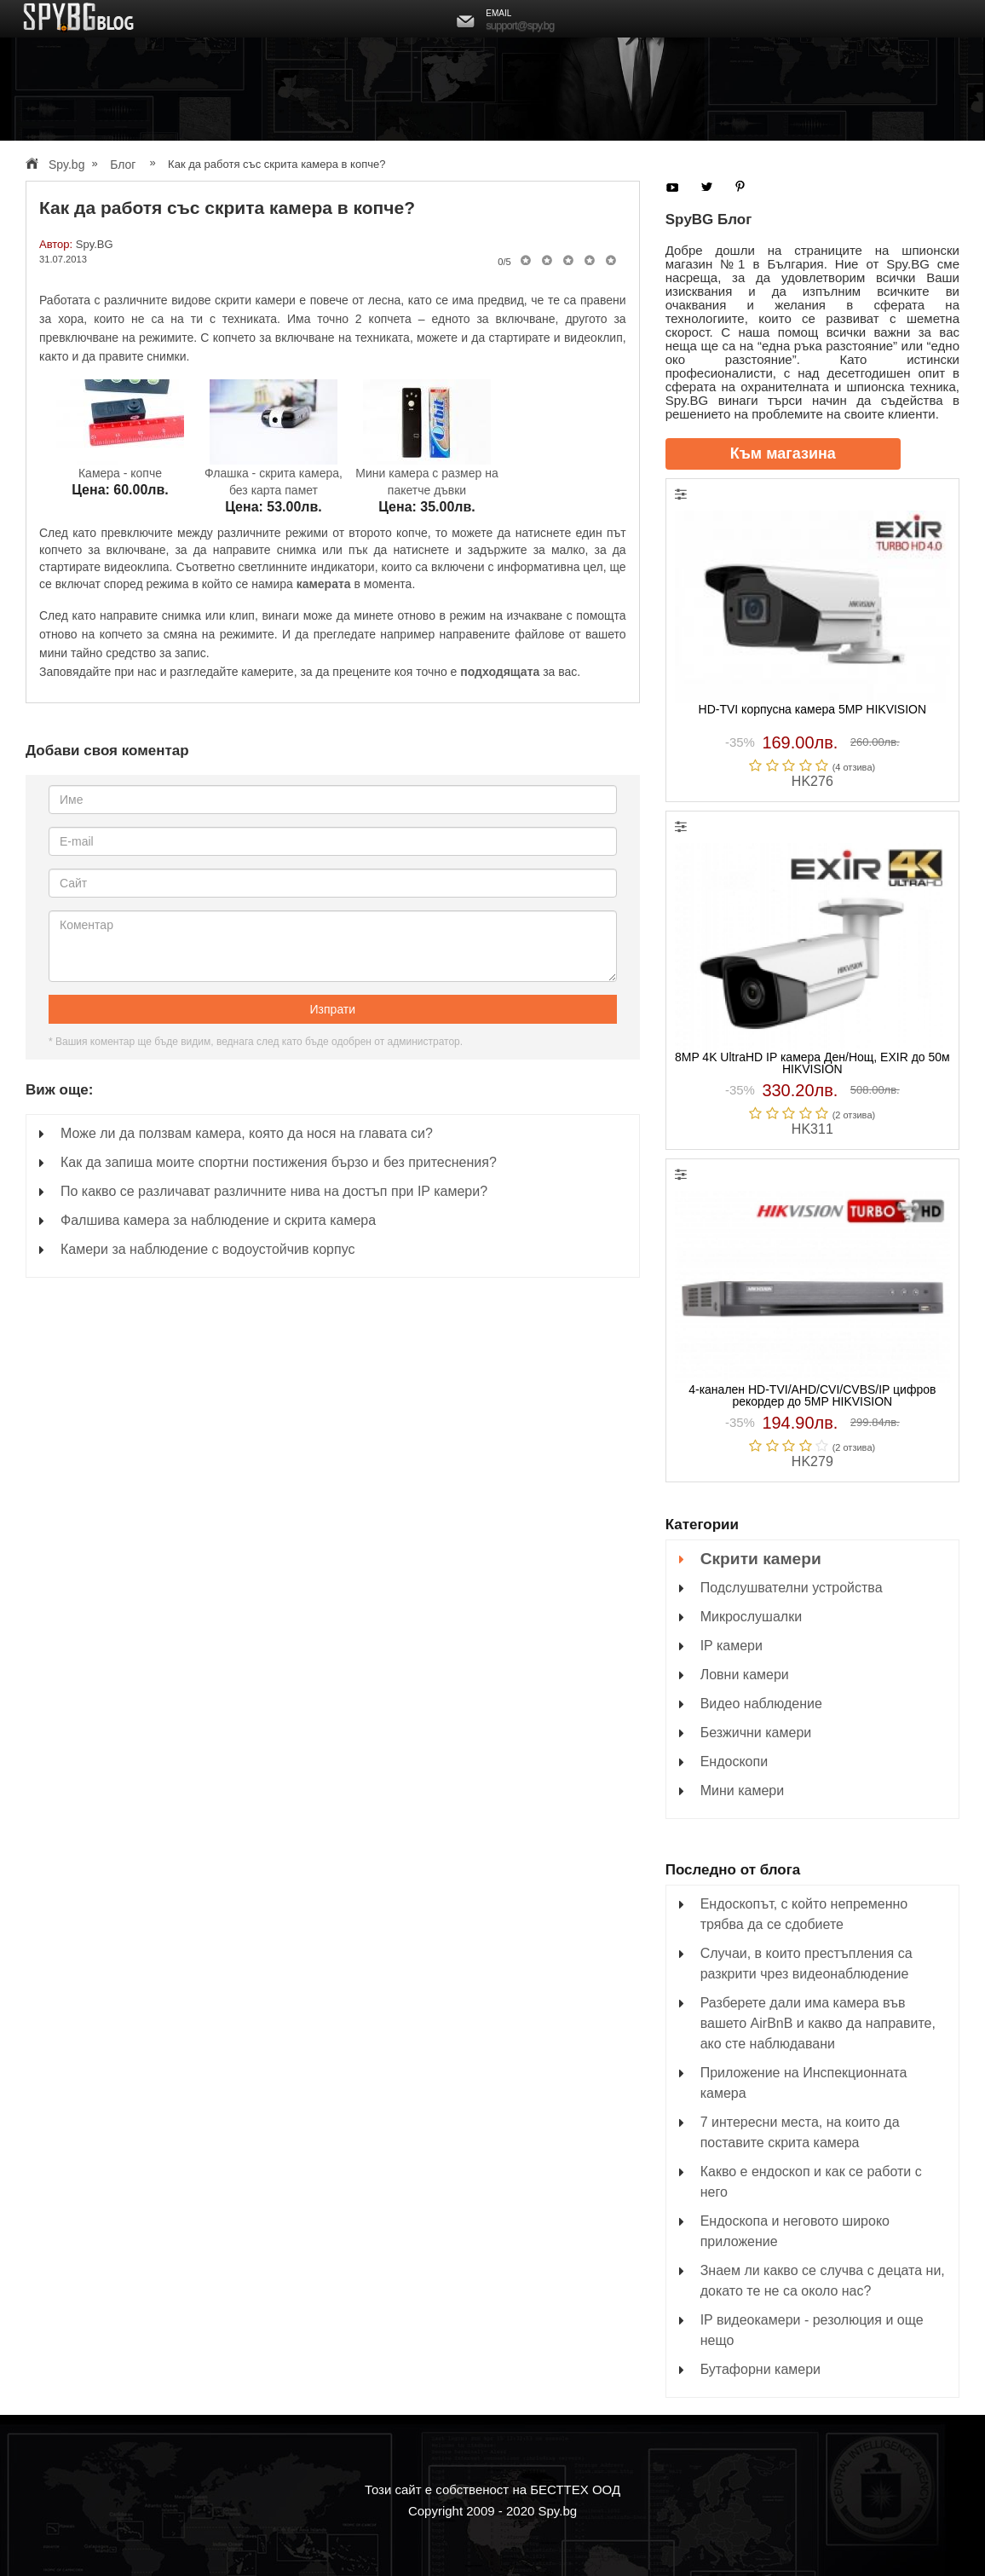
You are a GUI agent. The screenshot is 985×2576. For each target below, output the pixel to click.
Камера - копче (120, 466)
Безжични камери (756, 1732)
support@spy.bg (520, 25)
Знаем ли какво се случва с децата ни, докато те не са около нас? (822, 2280)
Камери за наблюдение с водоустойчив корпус (207, 1249)
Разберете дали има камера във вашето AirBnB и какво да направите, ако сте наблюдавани (818, 2023)
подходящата (499, 672)
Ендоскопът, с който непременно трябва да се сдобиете (804, 1914)
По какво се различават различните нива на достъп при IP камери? (273, 1191)
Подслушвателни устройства (791, 1587)
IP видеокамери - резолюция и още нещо (812, 2330)
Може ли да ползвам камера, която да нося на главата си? (246, 1133)
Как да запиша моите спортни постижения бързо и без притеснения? (278, 1162)
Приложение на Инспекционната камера (803, 2082)
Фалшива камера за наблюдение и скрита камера (218, 1220)
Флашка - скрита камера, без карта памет (273, 475)
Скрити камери (760, 1559)
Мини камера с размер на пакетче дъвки (426, 475)
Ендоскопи (734, 1761)
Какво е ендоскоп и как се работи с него (811, 2181)
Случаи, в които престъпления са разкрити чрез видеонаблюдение (806, 1963)
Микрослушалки (751, 1616)
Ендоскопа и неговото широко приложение (795, 2231)
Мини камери (742, 1790)
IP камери (731, 1645)
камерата (324, 584)
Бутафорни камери (760, 2369)
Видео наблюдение (761, 1703)
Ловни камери (744, 1674)
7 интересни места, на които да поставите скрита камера (800, 2132)
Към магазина (783, 453)
